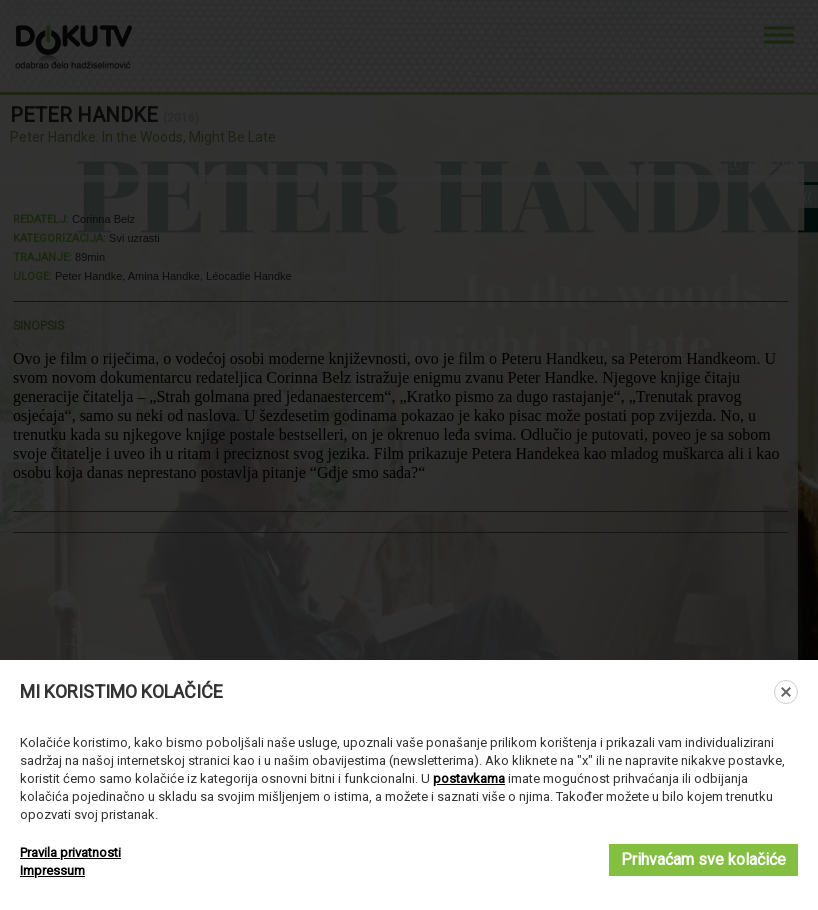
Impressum (52, 870)
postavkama (469, 778)
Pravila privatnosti (70, 852)
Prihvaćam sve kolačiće (703, 859)
